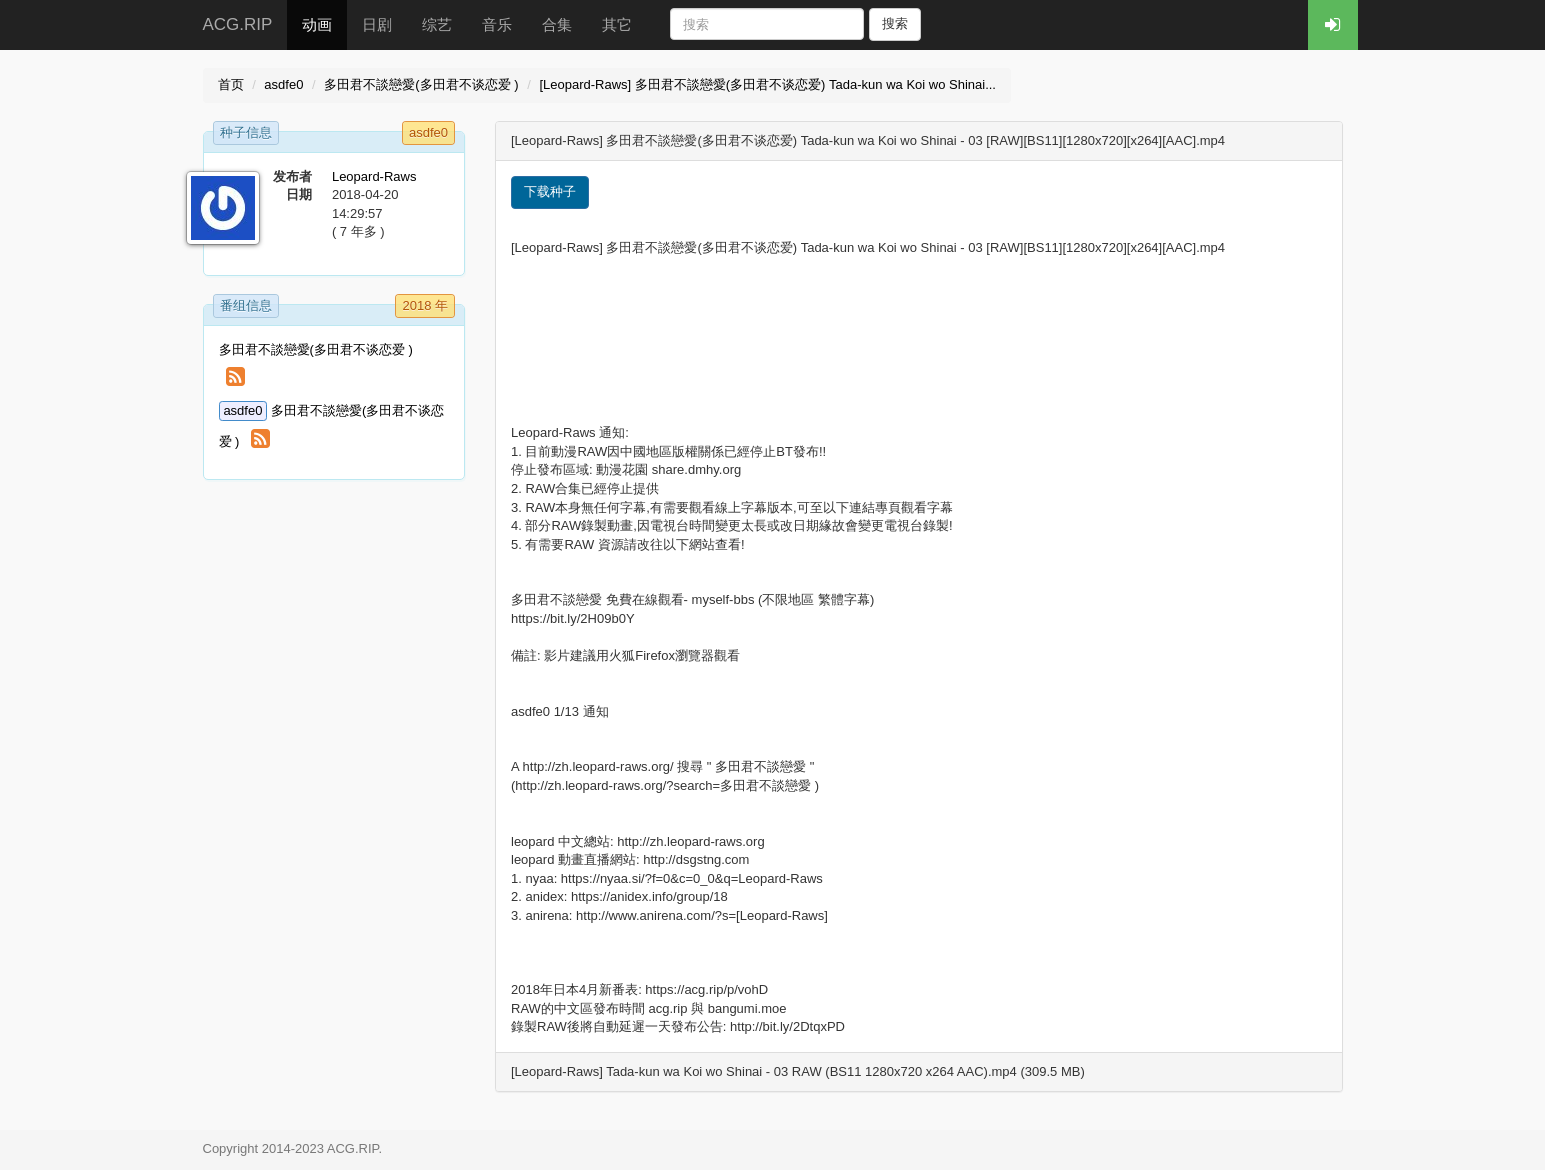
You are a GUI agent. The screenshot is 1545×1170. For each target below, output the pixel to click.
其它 (617, 24)
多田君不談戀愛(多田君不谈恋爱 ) (421, 84)
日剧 (377, 24)
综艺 (437, 24)
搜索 (895, 23)
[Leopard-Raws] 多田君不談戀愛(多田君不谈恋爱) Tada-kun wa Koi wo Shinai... (767, 84)
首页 (231, 84)
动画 (317, 24)
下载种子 (550, 191)
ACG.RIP (238, 24)
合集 (557, 24)
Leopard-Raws (374, 176)
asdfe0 (283, 84)
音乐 (497, 24)
